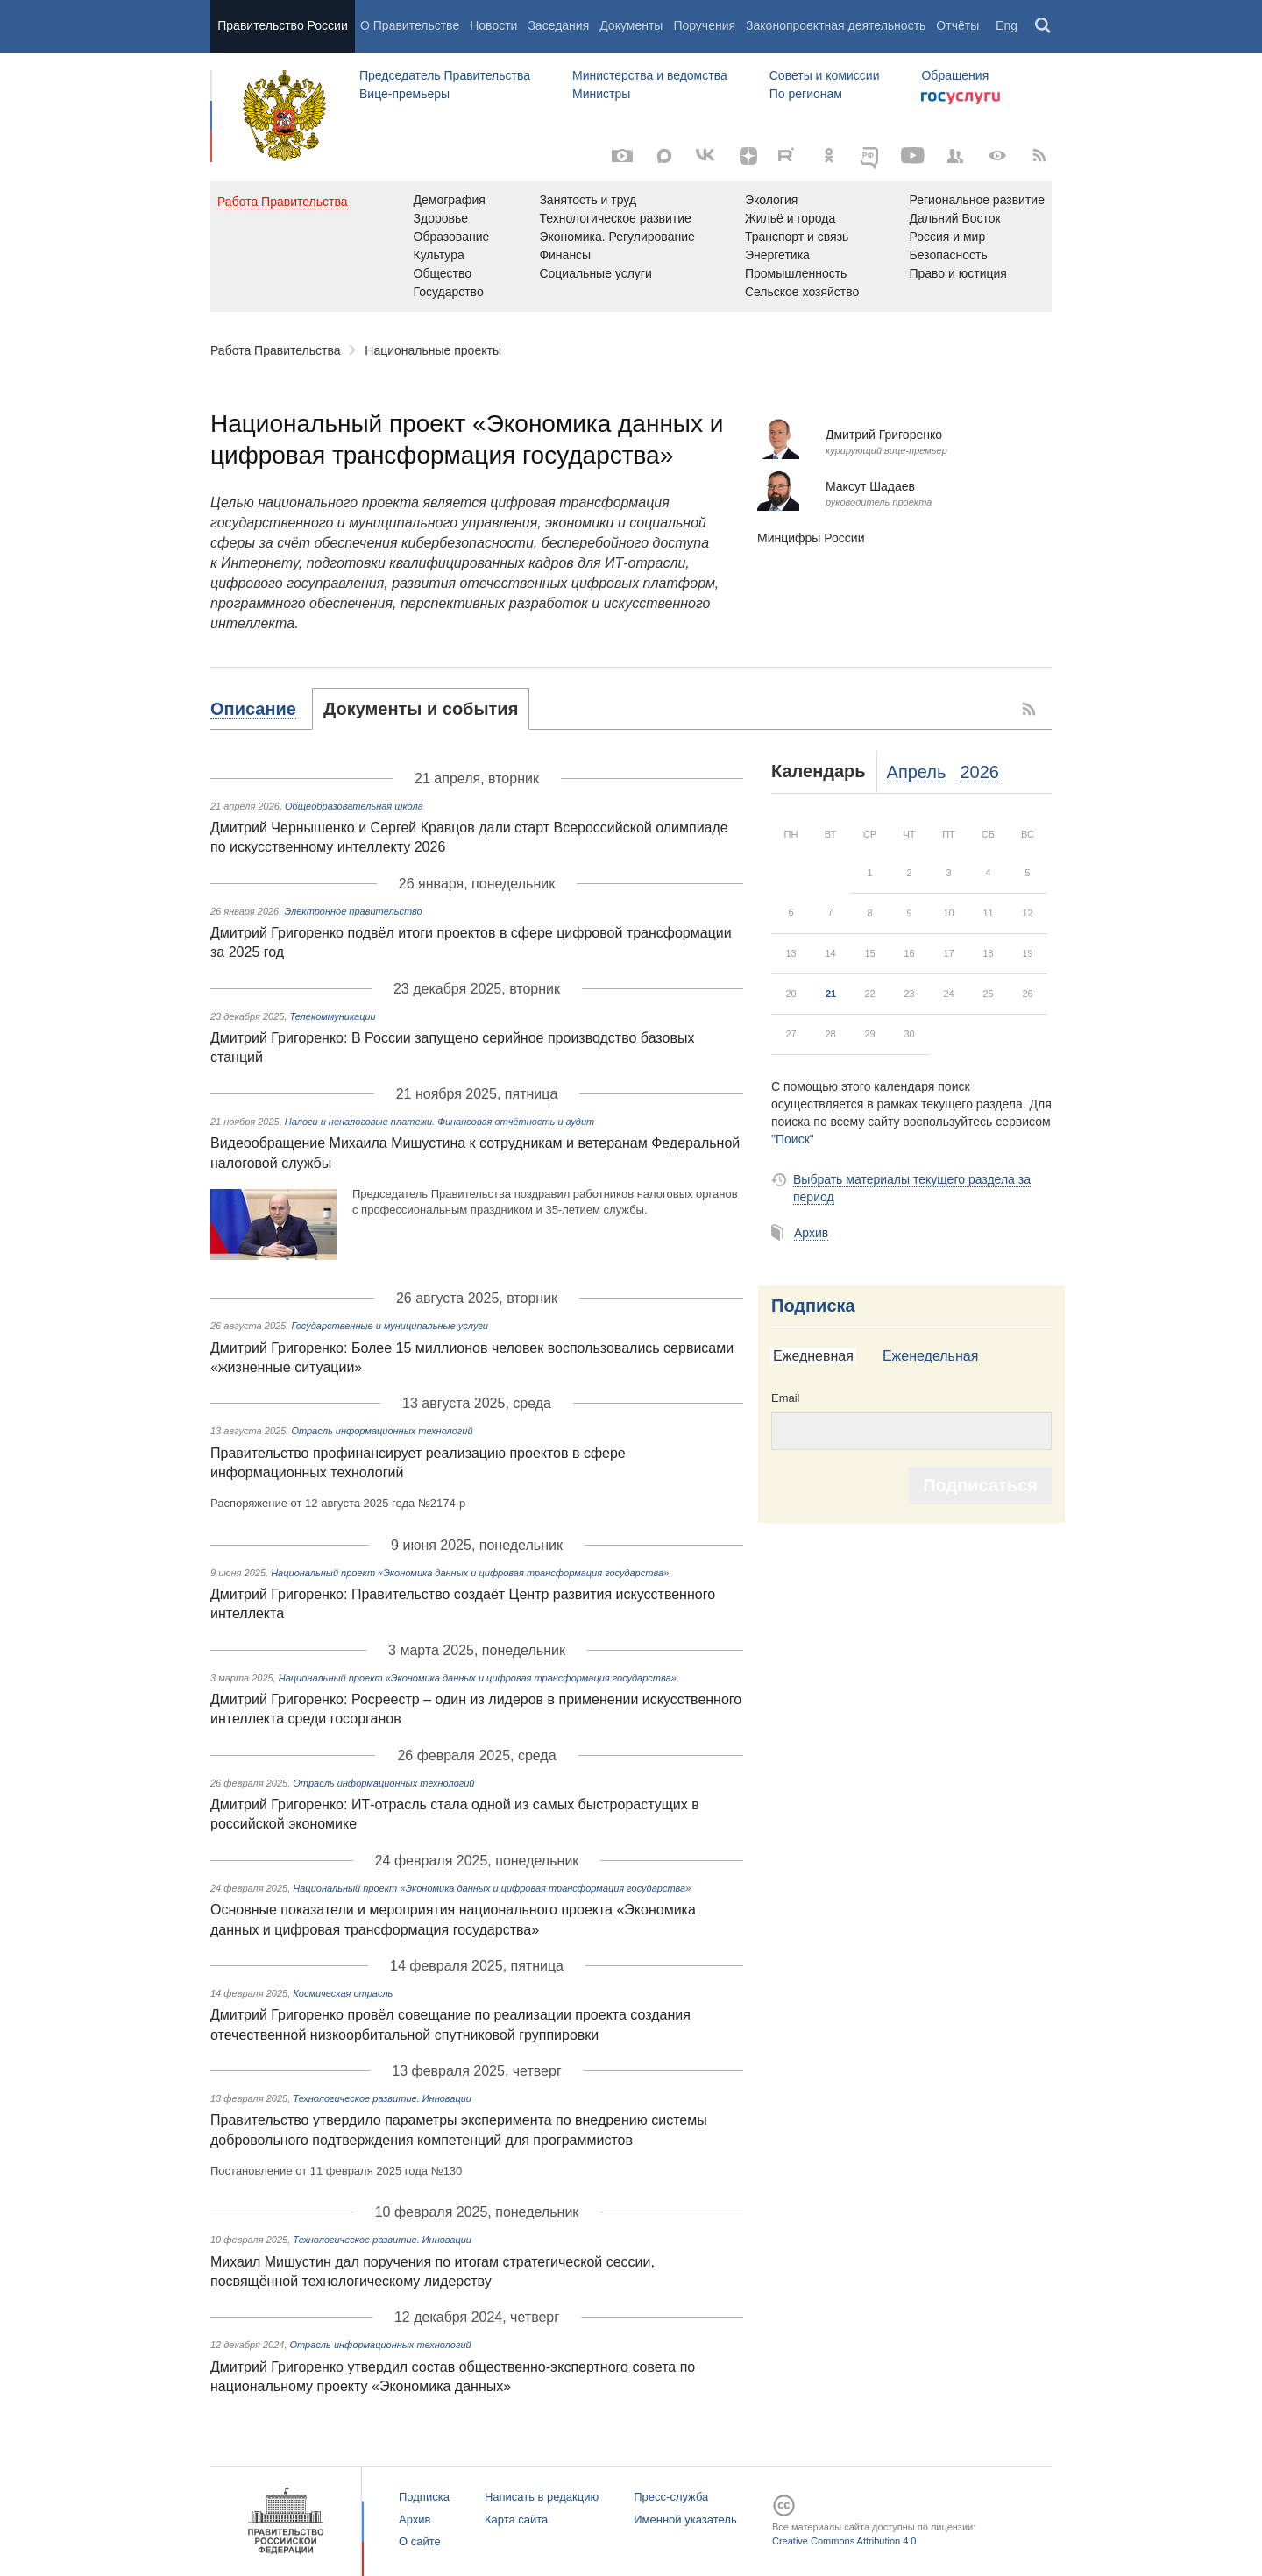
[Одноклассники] (829, 156)
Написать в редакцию (542, 2496)
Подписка (813, 1305)
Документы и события (420, 708)
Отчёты (957, 25)
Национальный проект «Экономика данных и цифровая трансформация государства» (470, 1573)
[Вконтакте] (706, 156)
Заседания (558, 25)
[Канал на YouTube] (913, 156)
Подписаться (980, 1485)
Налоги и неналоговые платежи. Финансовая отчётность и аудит (439, 1121)
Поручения (704, 25)
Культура (439, 255)
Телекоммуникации (333, 1016)
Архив (811, 1233)
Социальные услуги (595, 273)
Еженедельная (930, 1355)
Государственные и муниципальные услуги (389, 1325)
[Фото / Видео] (622, 156)
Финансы (565, 255)
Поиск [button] (1044, 26)
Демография (450, 200)
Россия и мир (947, 237)
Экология (771, 200)
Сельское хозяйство (802, 292)
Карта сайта (516, 2519)
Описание (253, 708)
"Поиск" (792, 1139)
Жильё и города (790, 218)
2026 (979, 772)
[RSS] (1039, 156)
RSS (1030, 709)
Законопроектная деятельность (835, 25)
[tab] (261, 709)
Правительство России (282, 25)
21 (831, 993)
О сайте (420, 2541)
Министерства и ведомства (649, 75)
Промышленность (796, 273)
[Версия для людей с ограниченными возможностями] (997, 156)
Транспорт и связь (797, 237)
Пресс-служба (671, 2496)
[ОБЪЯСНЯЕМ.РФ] (871, 156)
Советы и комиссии (824, 75)
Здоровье (441, 218)
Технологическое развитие (615, 218)
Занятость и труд (587, 200)
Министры (601, 94)
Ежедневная (813, 1355)
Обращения (955, 75)
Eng (1006, 25)
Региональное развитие (977, 200)
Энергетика (777, 255)
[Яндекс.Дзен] (748, 156)
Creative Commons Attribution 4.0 (844, 2541)
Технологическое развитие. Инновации (382, 2098)
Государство (449, 292)
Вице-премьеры (404, 94)
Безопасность (948, 255)
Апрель (916, 772)
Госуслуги (960, 98)
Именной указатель (685, 2519)
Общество (443, 273)
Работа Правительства (275, 350)
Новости (493, 25)
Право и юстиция (957, 273)
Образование (452, 237)
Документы (631, 25)
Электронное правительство (353, 911)
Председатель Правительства (444, 75)
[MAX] (664, 156)
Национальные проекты (433, 350)
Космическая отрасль (343, 1993)
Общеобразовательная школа (354, 806)
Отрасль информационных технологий (381, 1431)
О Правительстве (409, 25)
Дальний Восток (954, 218)
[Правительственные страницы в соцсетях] (955, 156)
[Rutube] (788, 154)
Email (785, 1398)
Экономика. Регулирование (616, 237)
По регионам (805, 94)
